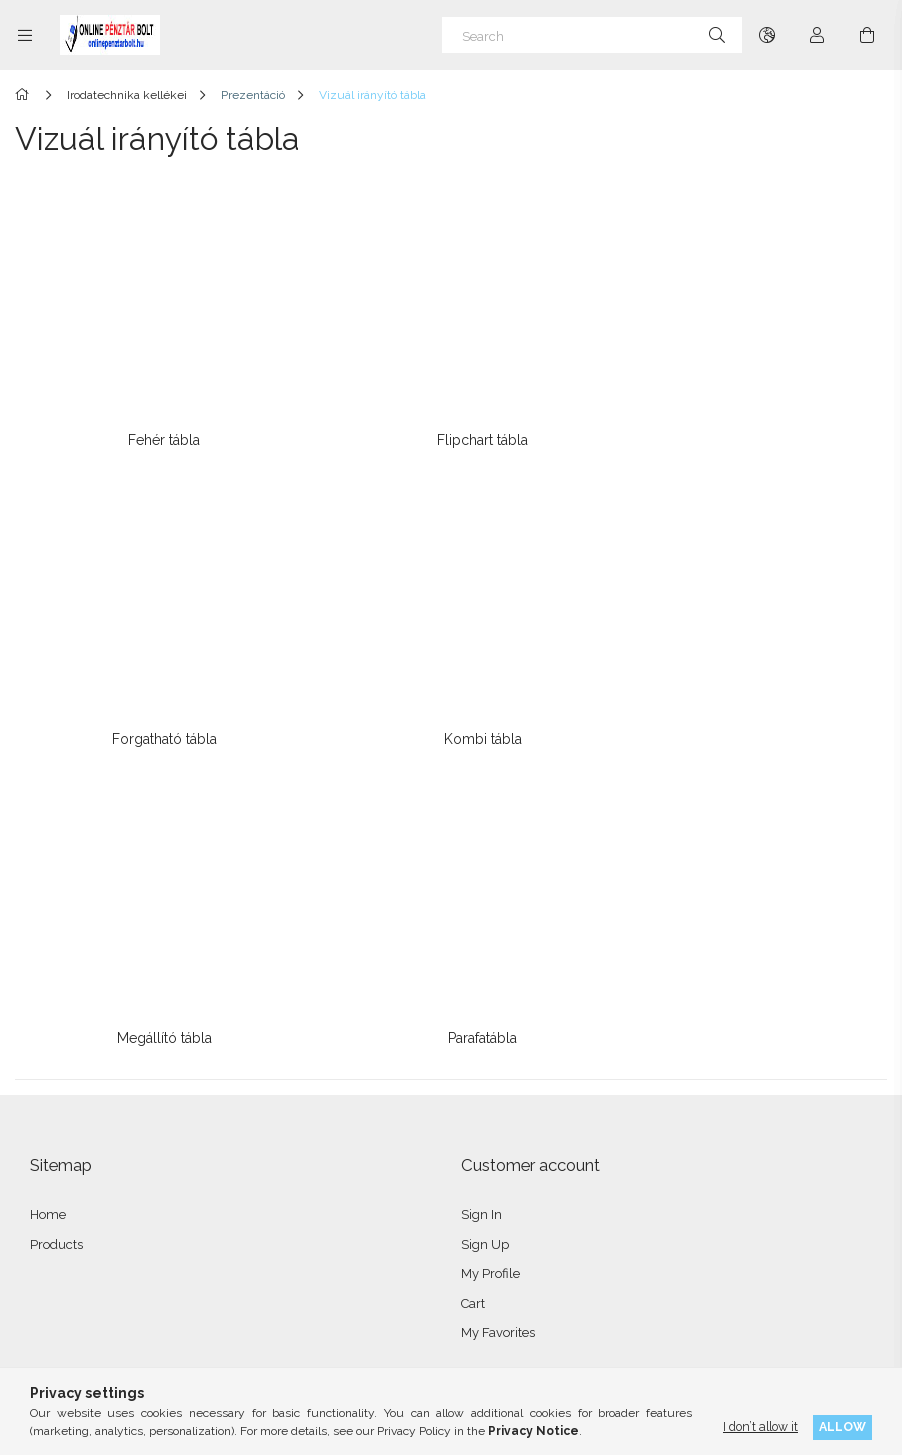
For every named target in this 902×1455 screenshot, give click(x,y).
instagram (91, 1288)
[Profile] (817, 35)
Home (48, 845)
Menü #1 (487, 1073)
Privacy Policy (71, 1102)
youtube (223, 1288)
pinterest (179, 1288)
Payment (57, 1132)
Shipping (57, 1161)
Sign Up (485, 875)
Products (56, 875)
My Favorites (498, 963)
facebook (47, 1288)
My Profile (490, 904)
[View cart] (867, 35)
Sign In (481, 845)
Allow (842, 1426)
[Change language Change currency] (767, 35)
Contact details (73, 1191)
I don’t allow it (760, 1426)
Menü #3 (487, 1132)
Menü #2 (487, 1102)
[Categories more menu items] (25, 35)
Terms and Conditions (94, 1073)
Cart (473, 934)
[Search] (592, 35)
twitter (135, 1288)
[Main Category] (25, 95)
